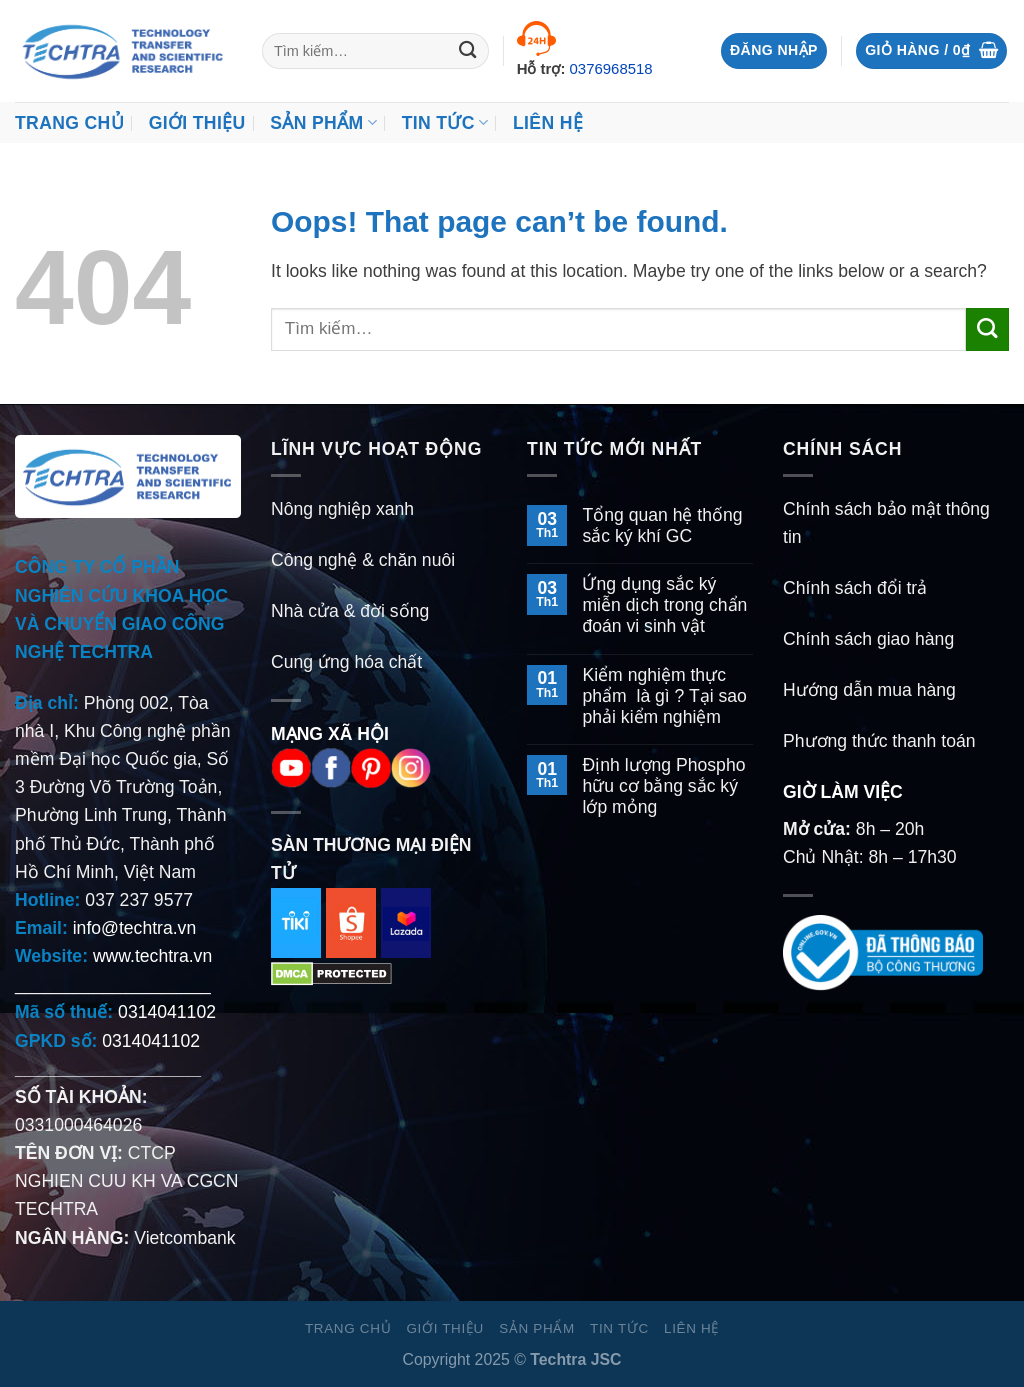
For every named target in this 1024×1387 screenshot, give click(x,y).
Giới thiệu (197, 123)
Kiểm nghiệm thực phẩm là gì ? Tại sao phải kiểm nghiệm (664, 696)
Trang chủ (69, 123)
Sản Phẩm (323, 123)
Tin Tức (445, 123)
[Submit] (468, 51)
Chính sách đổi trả (855, 588)
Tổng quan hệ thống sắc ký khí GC (662, 525)
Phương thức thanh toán (879, 741)
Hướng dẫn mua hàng (869, 690)
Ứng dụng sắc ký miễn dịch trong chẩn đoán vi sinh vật (664, 605)
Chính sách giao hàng (868, 639)
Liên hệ (548, 123)
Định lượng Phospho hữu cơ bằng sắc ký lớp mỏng (663, 786)
